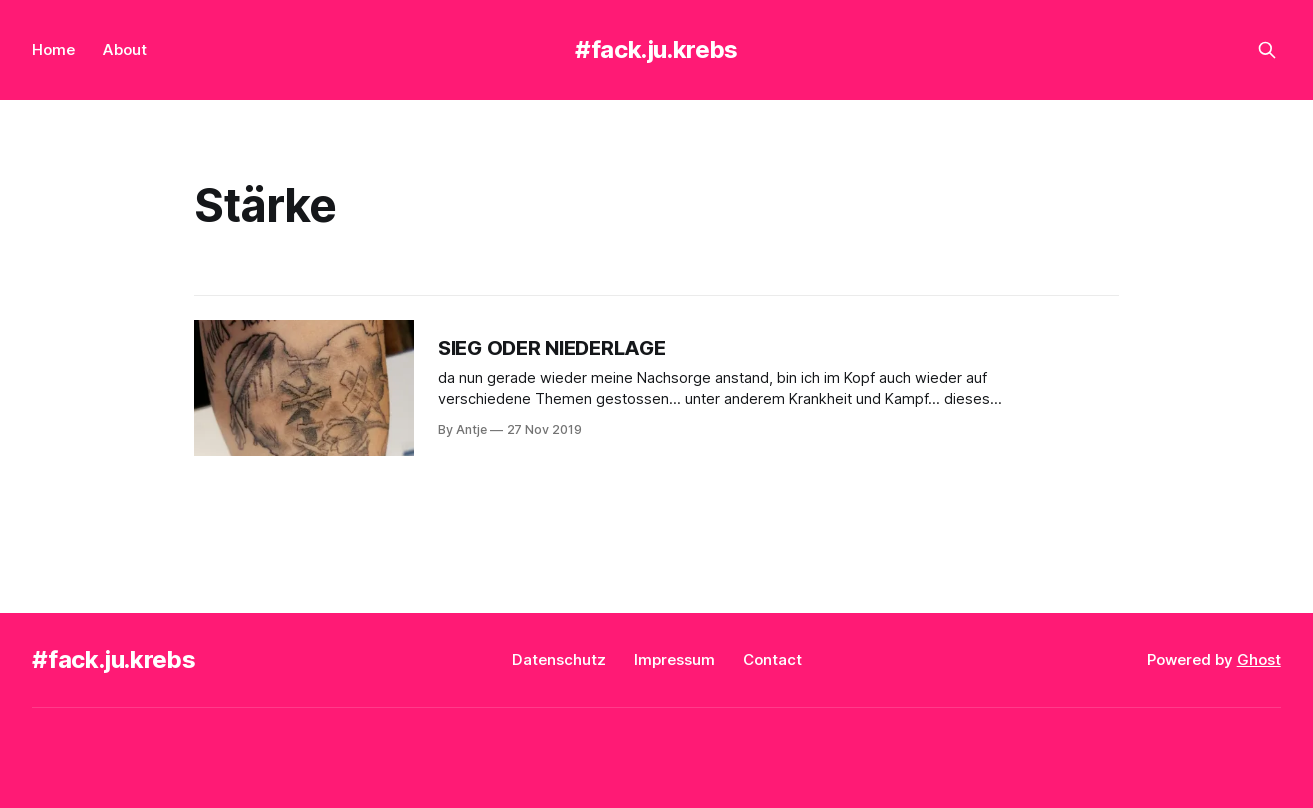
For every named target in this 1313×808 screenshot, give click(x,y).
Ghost (1259, 659)
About (125, 49)
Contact (772, 659)
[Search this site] (1267, 50)
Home (53, 49)
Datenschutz (559, 659)
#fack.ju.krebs (656, 49)
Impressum (674, 659)
